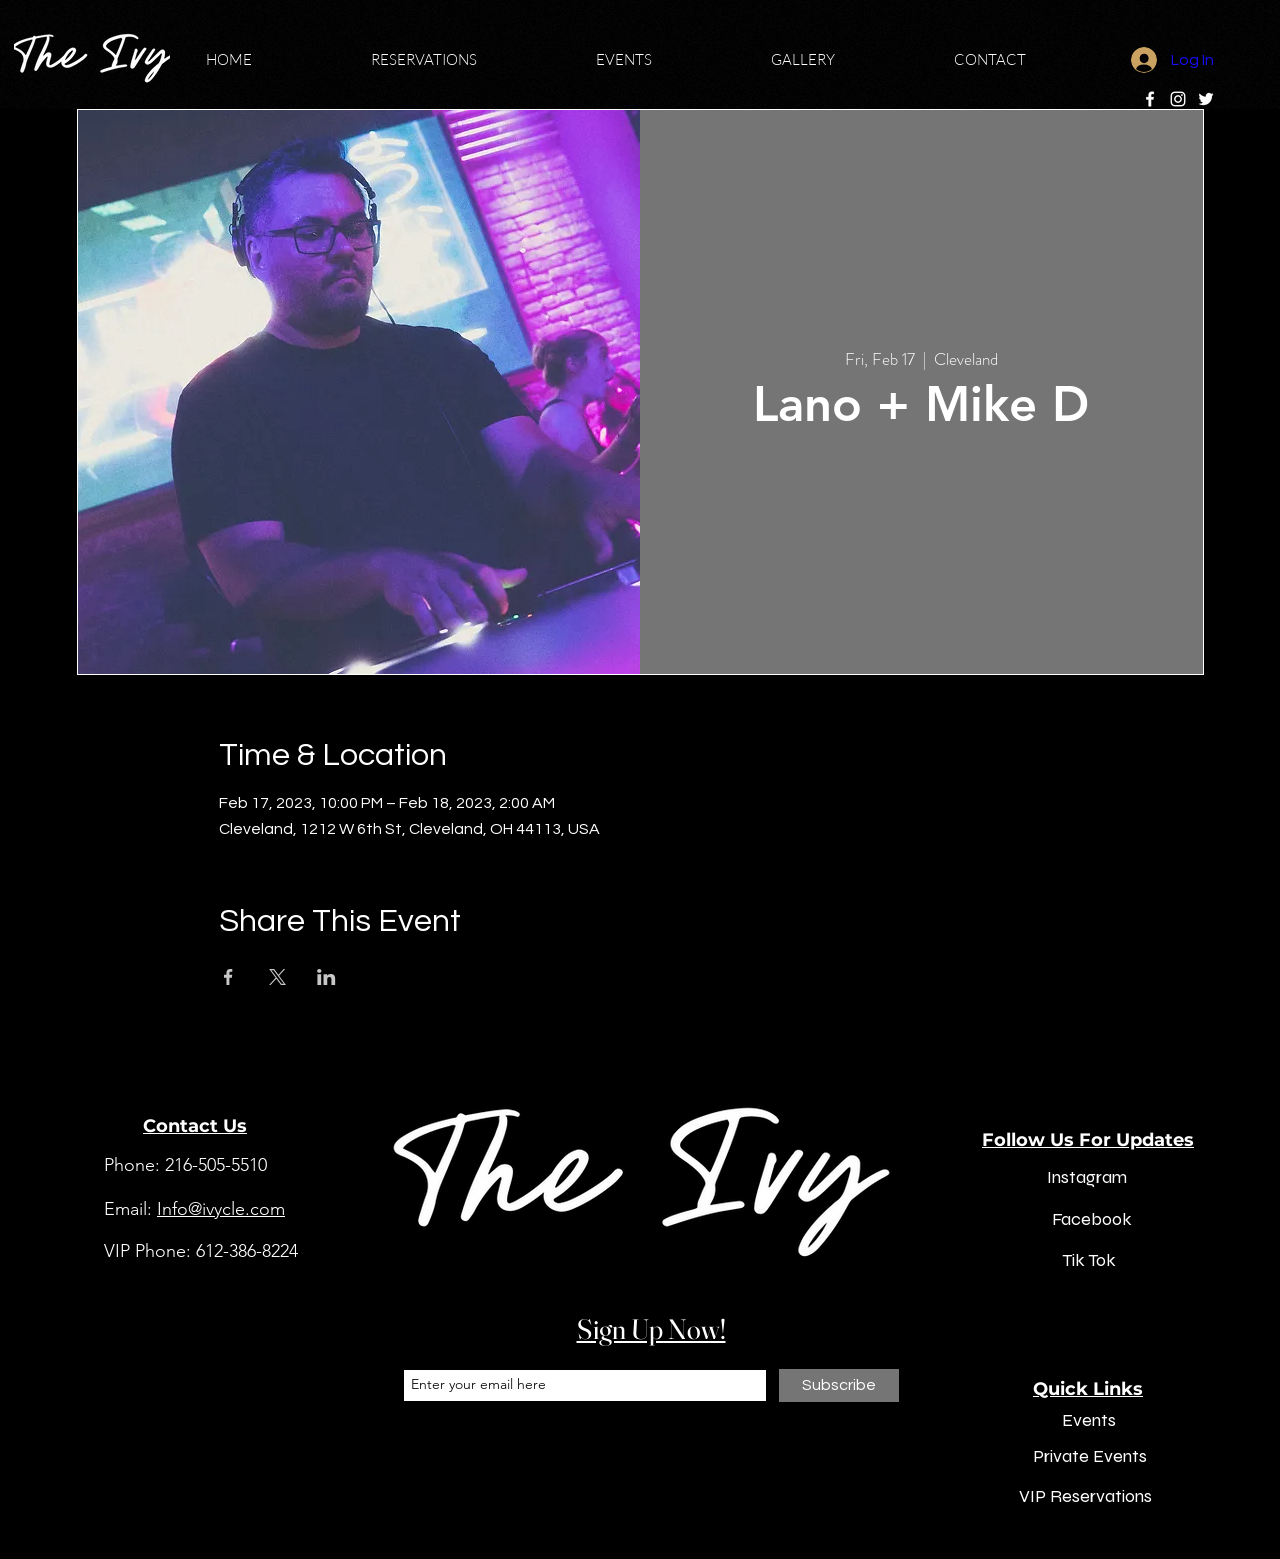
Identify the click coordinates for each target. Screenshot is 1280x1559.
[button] (468, 60)
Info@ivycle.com (221, 1209)
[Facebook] (1150, 99)
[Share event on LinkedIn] (326, 977)
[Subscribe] (839, 1385)
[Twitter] (1206, 99)
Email (419, 1353)
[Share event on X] (277, 977)
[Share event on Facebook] (228, 977)
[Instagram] (1178, 99)
